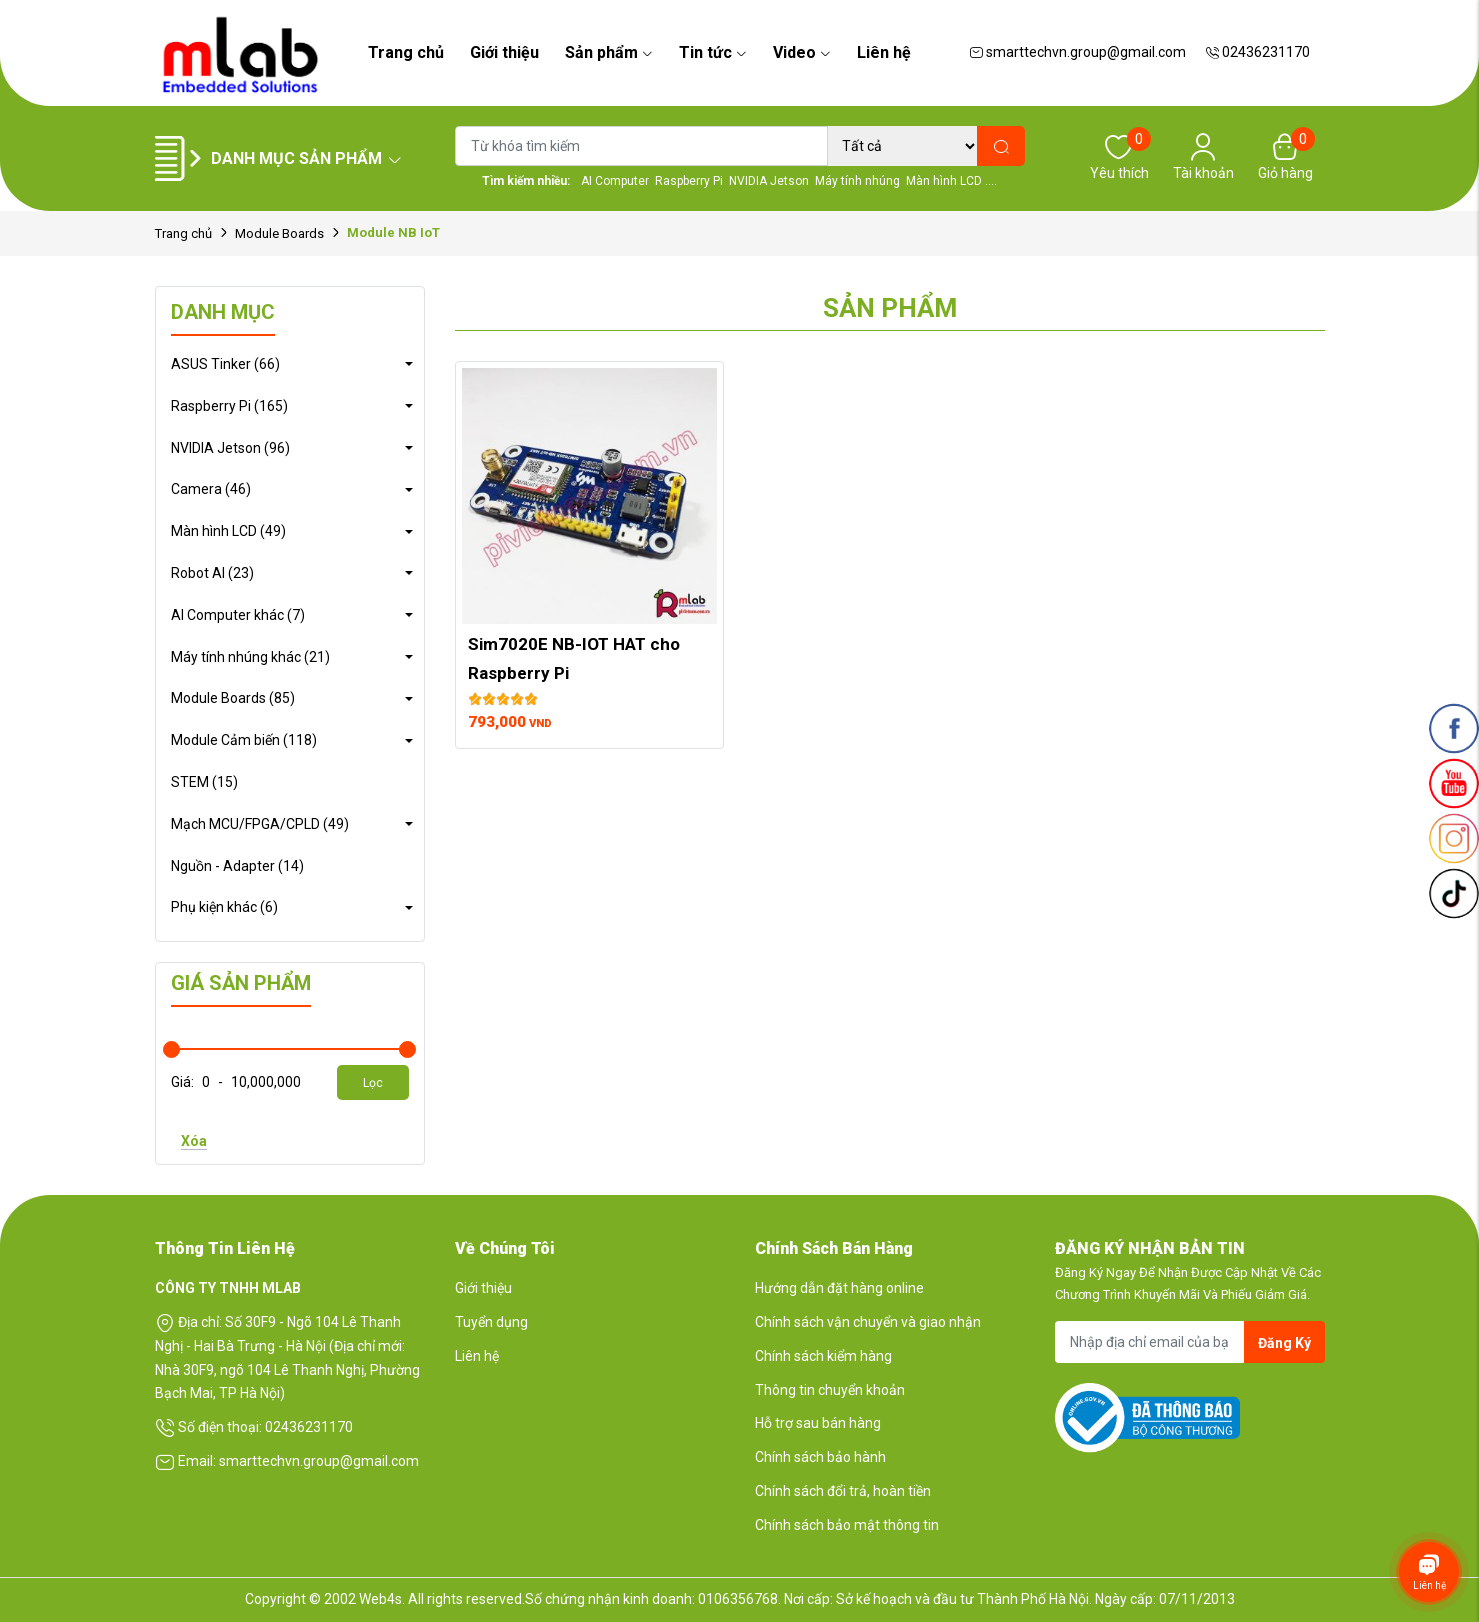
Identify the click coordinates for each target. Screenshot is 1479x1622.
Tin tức (713, 52)
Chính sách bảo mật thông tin (847, 1525)
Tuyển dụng (491, 1322)
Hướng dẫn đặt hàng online (839, 1288)
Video (802, 52)
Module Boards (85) (233, 698)
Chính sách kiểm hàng (823, 1356)
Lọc (373, 1083)
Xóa (194, 1141)
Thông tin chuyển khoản (830, 1390)
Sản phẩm (609, 52)
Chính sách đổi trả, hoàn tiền (843, 1491)
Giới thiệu (504, 52)
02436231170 (1257, 52)
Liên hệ (884, 52)
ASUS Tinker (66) (225, 364)
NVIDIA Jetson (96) (230, 448)
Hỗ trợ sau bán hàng (818, 1423)
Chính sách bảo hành (820, 1457)
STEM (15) (204, 782)
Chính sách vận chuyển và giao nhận (868, 1322)
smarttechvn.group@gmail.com (1077, 52)
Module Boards (279, 233)
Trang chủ (406, 52)
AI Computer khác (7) (238, 615)
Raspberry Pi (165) (229, 406)
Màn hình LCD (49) (228, 531)
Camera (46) (211, 489)
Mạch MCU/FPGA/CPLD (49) (260, 824)
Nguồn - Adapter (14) (237, 866)
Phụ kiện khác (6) (224, 907)
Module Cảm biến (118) (244, 740)
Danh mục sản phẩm (307, 158)
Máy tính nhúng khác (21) (250, 657)
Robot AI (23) (212, 573)
